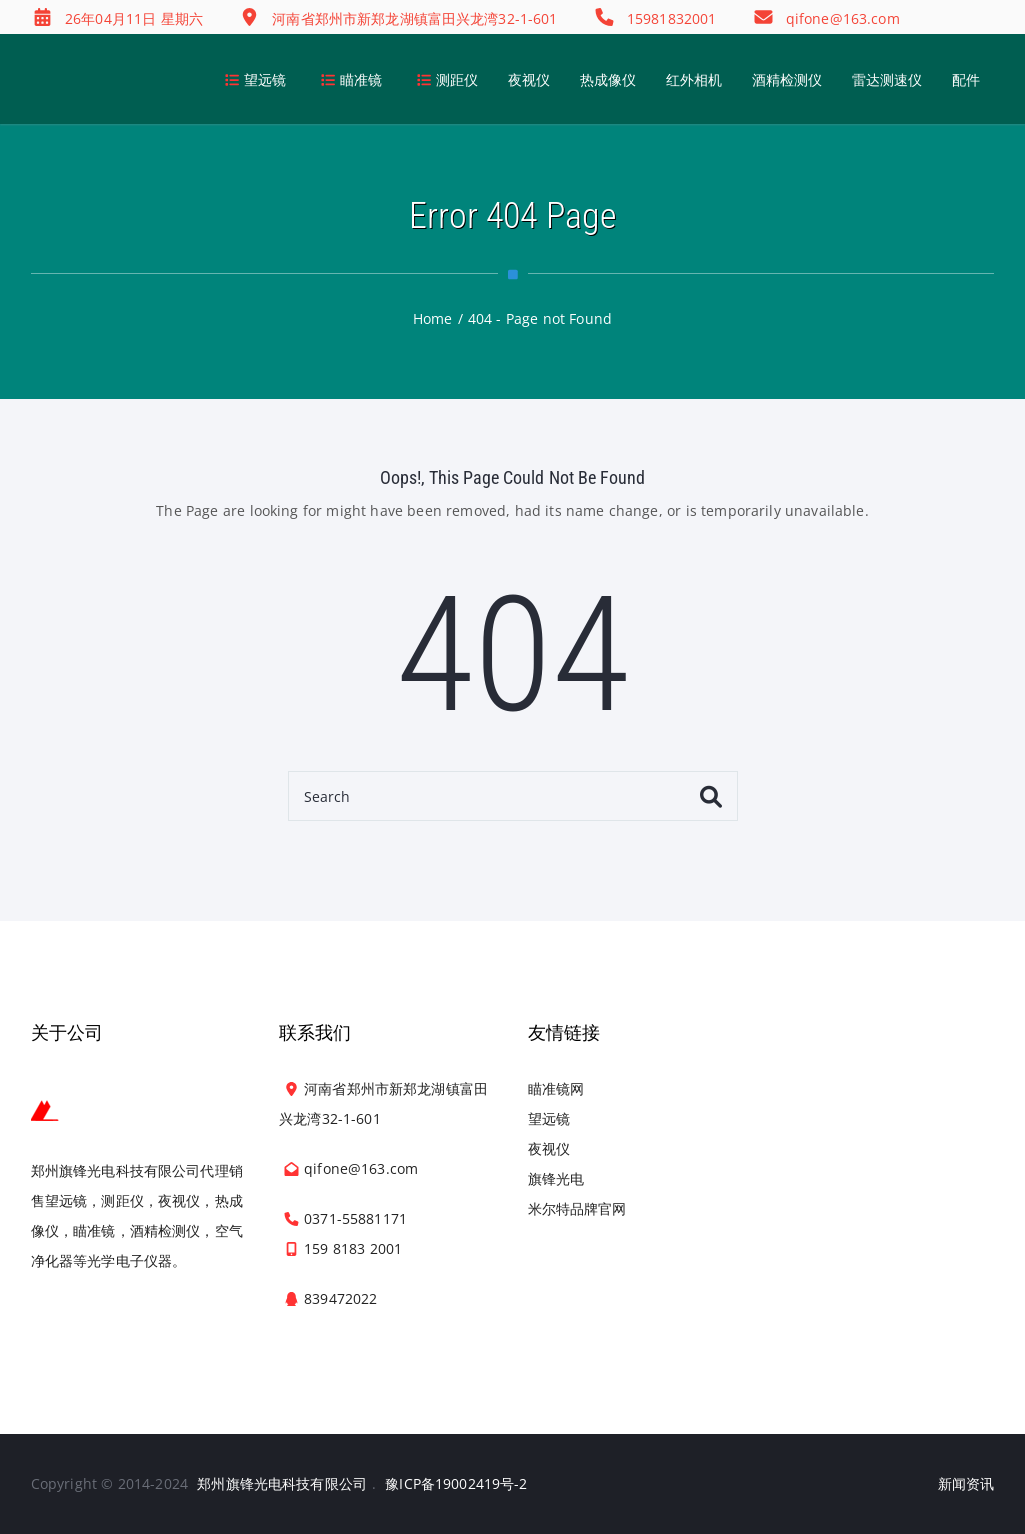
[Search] (513, 796)
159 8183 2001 (353, 1248)
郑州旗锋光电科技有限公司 (282, 1483)
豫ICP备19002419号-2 (456, 1483)
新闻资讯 (966, 1483)
